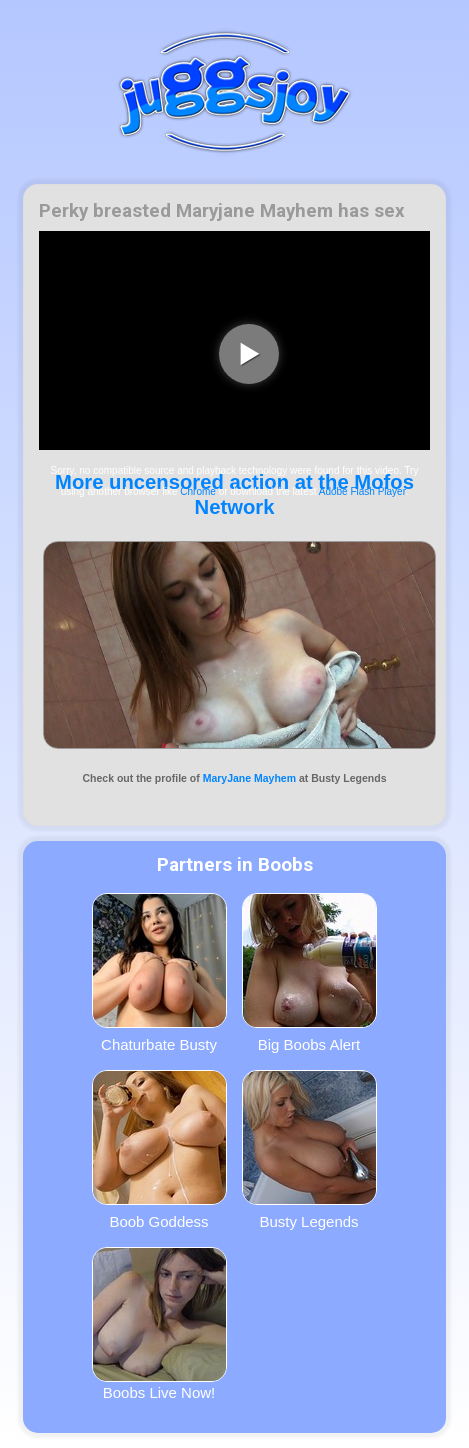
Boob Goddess (159, 1150)
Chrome (198, 491)
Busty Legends (309, 1150)
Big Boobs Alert (309, 973)
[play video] (249, 354)
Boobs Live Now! (159, 1324)
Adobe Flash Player (362, 491)
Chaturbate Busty (159, 973)
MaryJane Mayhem (249, 778)
